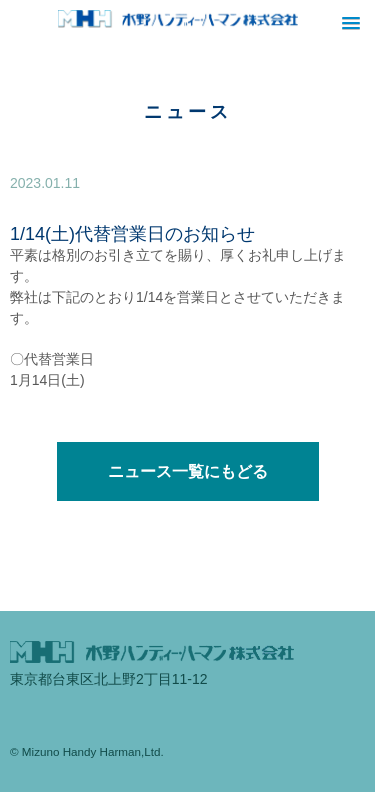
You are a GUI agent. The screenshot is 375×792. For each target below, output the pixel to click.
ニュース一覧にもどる (188, 471)
